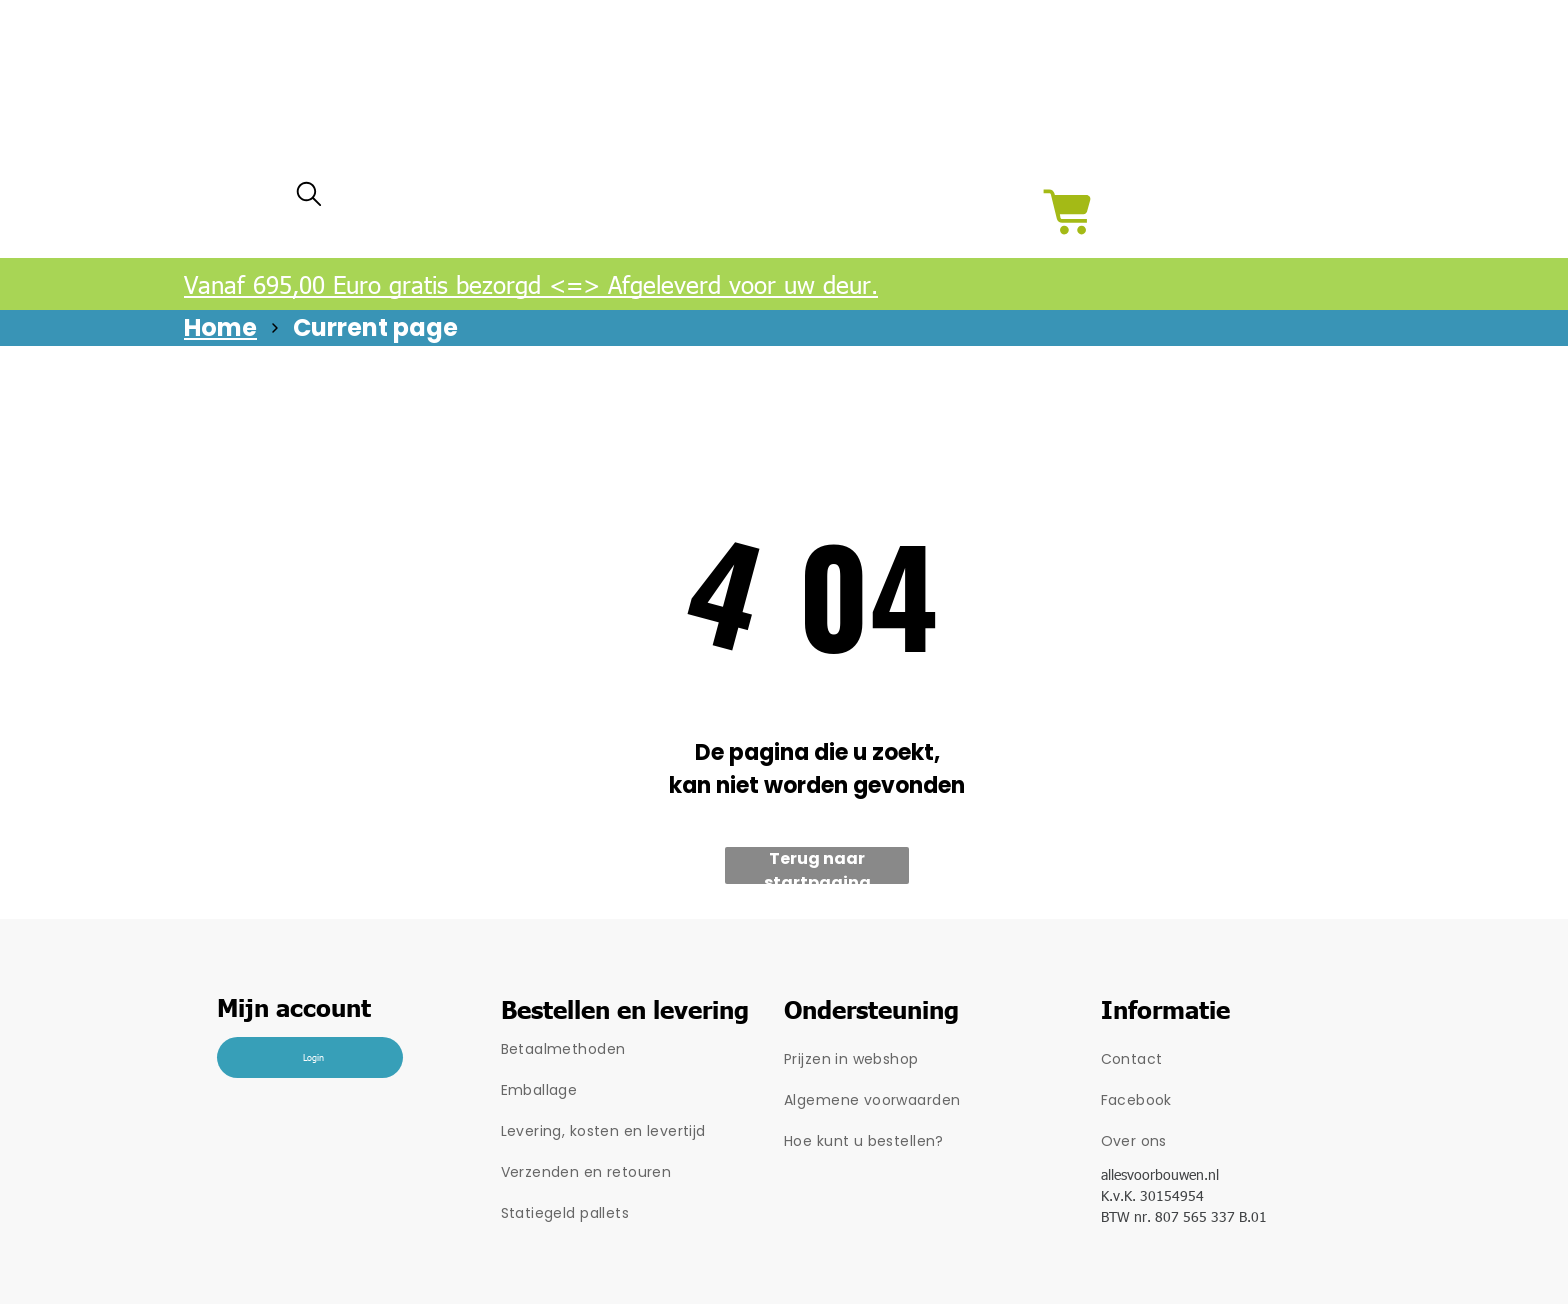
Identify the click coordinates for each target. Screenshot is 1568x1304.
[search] (309, 198)
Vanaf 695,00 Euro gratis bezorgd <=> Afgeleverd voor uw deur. (531, 284)
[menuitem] (643, 1049)
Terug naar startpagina (817, 865)
